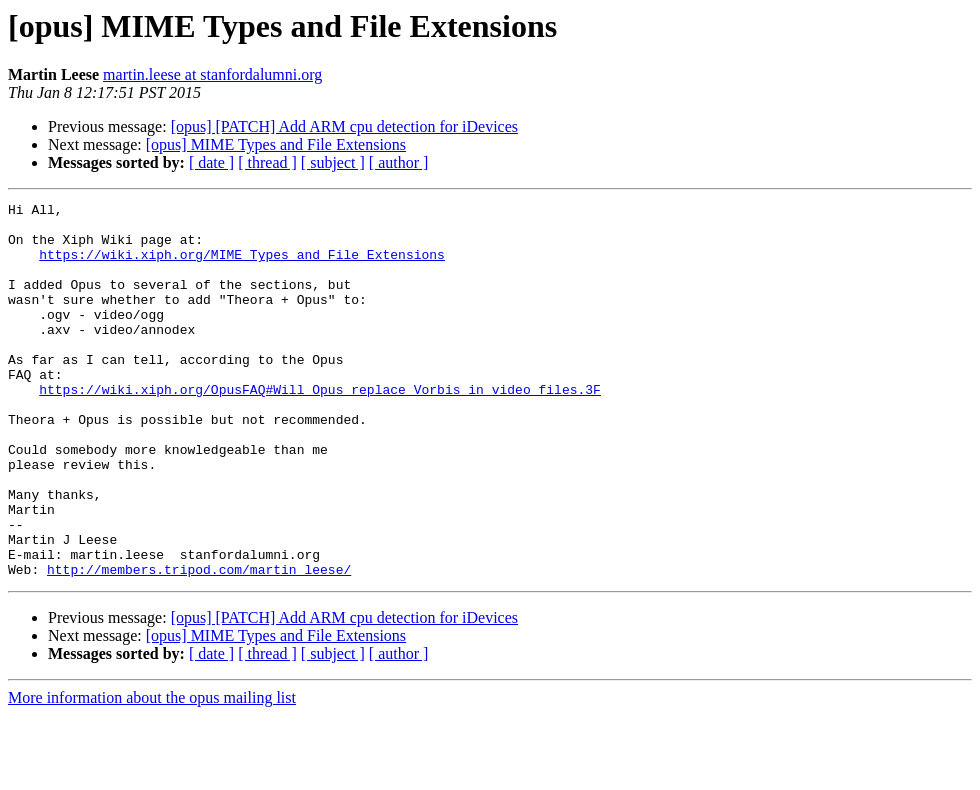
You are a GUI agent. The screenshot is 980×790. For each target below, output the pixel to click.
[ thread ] (267, 162)
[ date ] (211, 162)
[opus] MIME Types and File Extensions (276, 144)
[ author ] (399, 162)
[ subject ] (333, 162)
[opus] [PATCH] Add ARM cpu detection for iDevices (344, 126)
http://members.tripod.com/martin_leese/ (199, 644)
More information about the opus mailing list (152, 772)
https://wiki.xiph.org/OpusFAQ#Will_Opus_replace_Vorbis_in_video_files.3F (320, 428)
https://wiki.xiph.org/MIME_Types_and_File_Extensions (242, 266)
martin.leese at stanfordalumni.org (212, 74)
